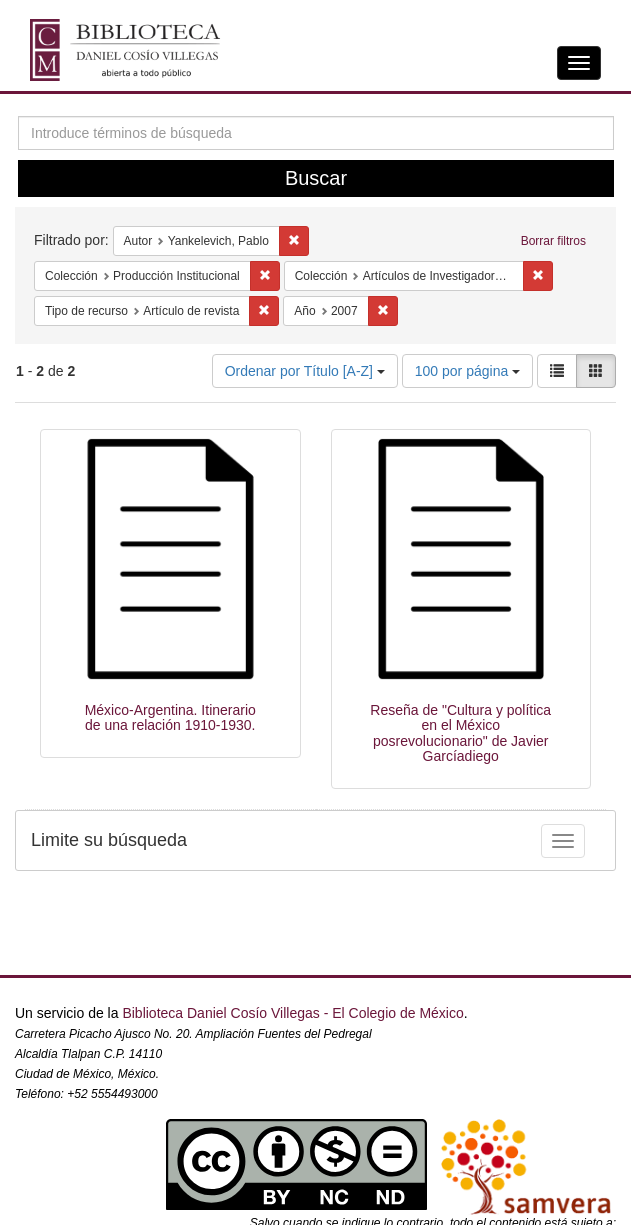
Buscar (316, 178)
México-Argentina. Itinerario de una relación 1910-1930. (170, 717)
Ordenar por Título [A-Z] (305, 371)
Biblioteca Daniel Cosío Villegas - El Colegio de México (292, 1013)
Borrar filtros (553, 241)
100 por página (467, 371)
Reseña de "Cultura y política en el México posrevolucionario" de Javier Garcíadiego (460, 733)
